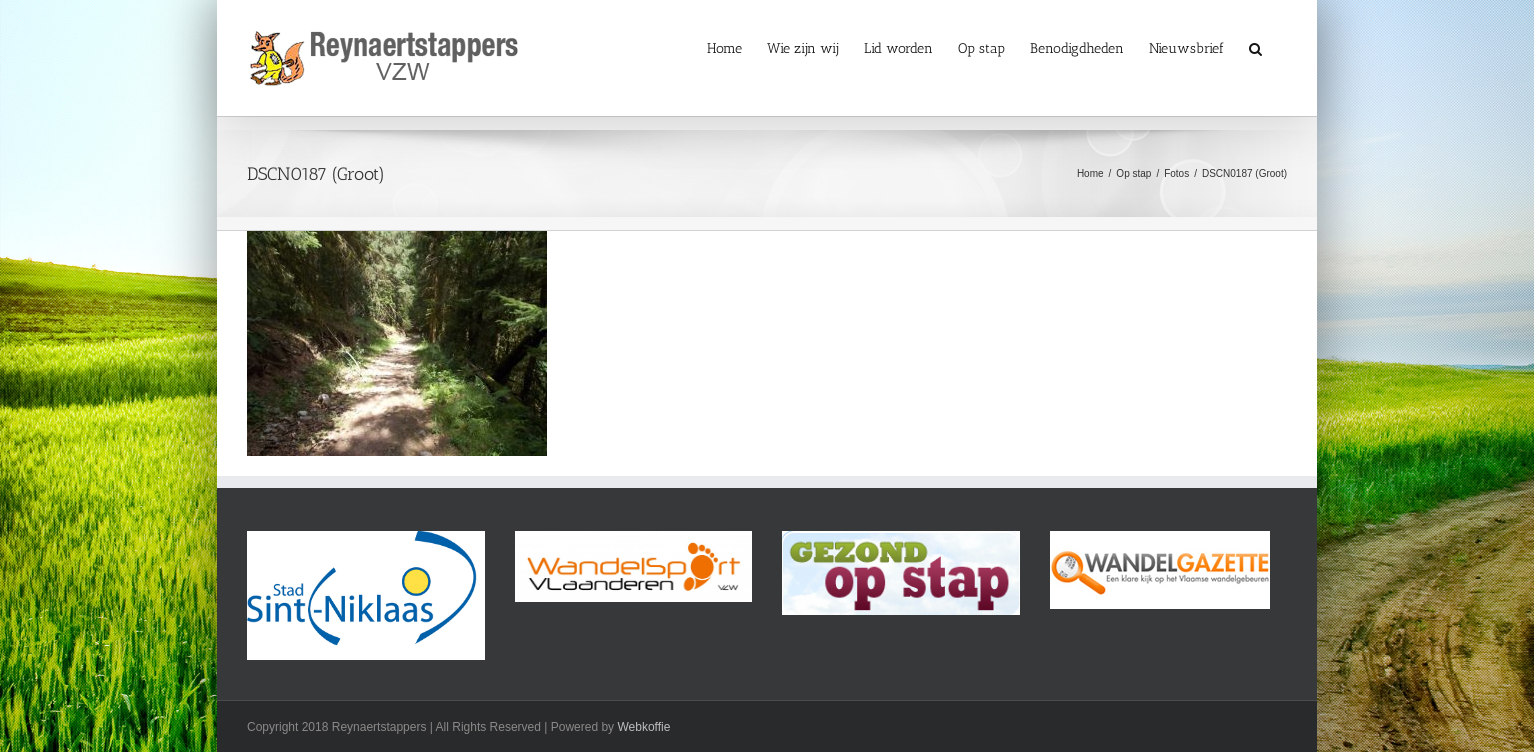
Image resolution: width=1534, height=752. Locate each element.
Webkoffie (643, 727)
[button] (1255, 47)
